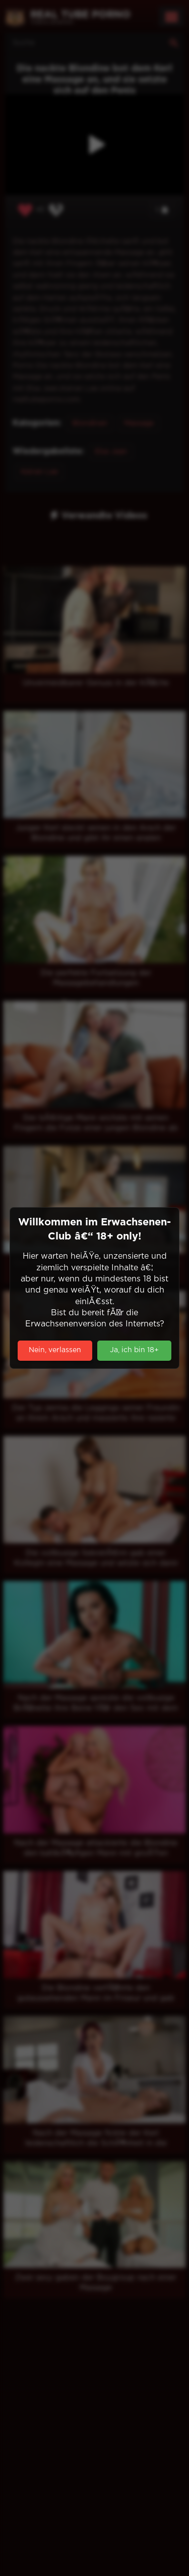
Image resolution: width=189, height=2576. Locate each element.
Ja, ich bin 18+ (134, 1350)
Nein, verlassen (55, 1350)
